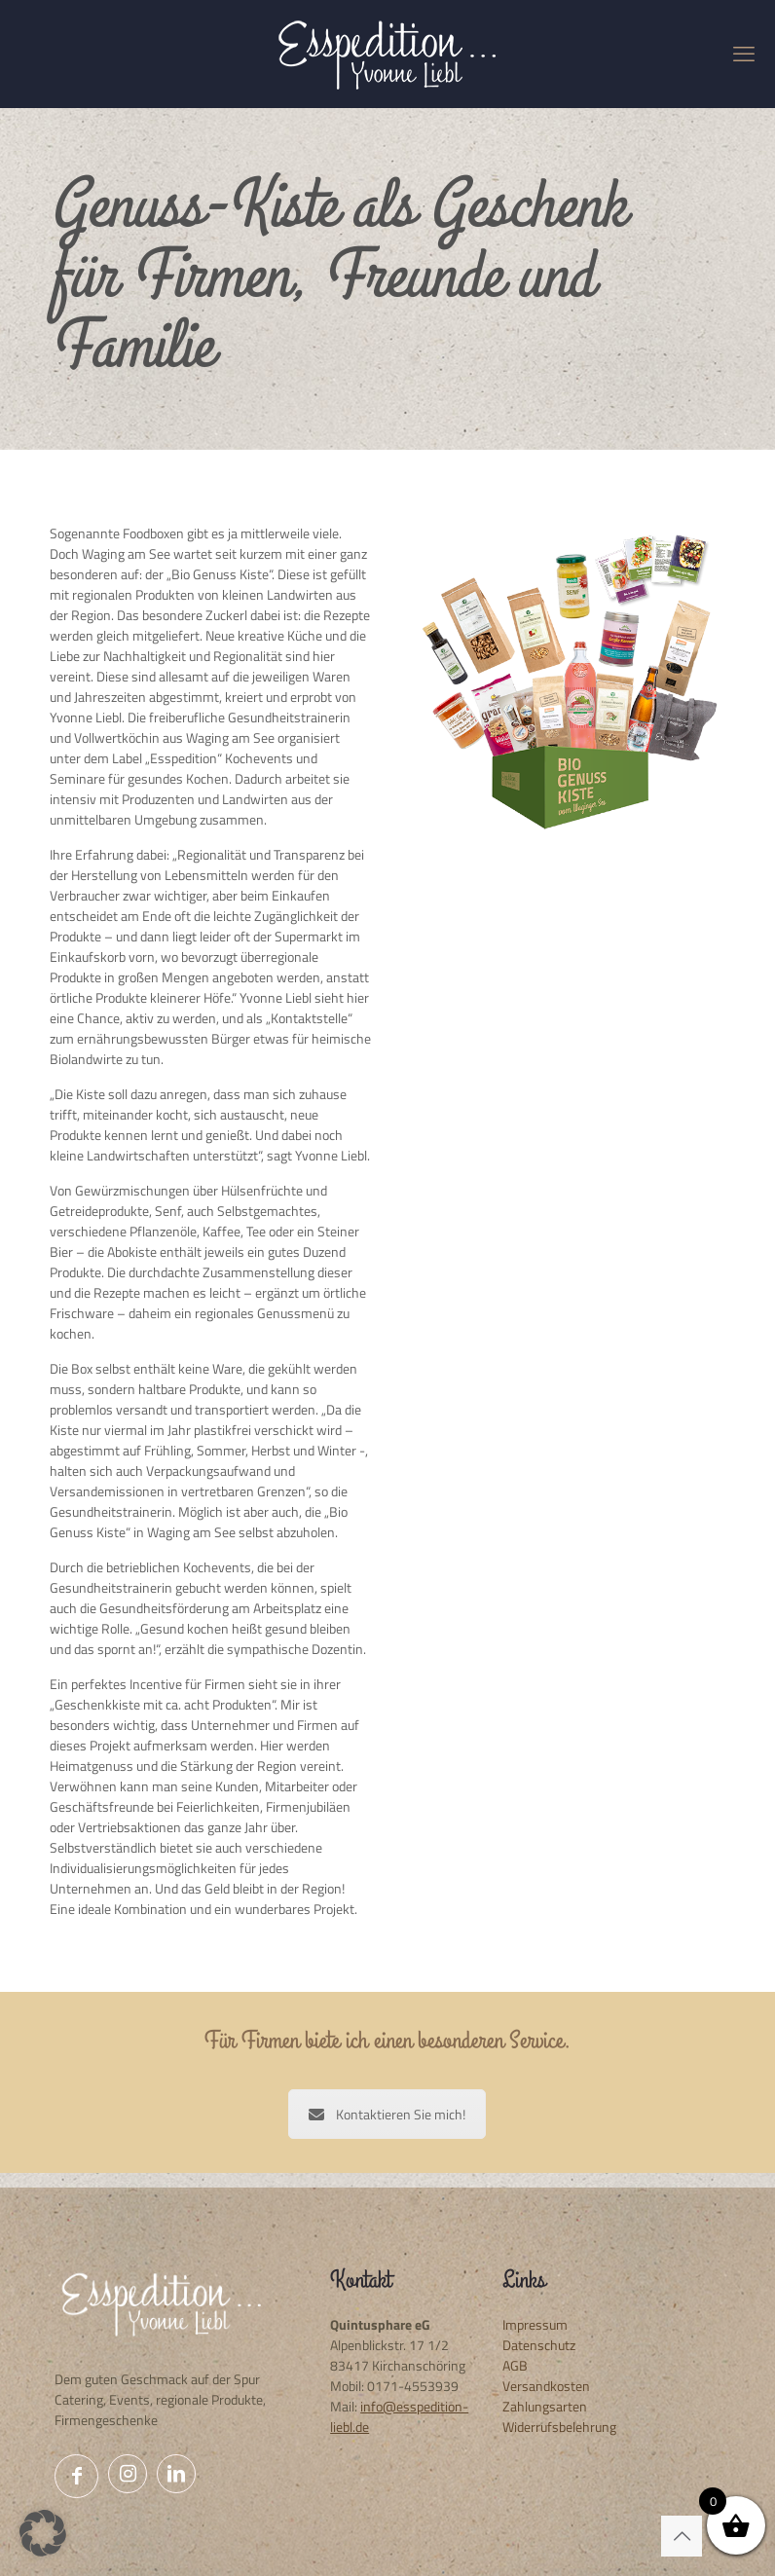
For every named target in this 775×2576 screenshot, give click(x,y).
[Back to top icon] (681, 2536)
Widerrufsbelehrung (559, 2426)
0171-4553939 (413, 2385)
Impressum (535, 2324)
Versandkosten (546, 2385)
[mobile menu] (743, 53)
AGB (515, 2365)
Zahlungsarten (544, 2406)
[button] (43, 2533)
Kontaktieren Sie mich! (387, 2114)
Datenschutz (538, 2345)
